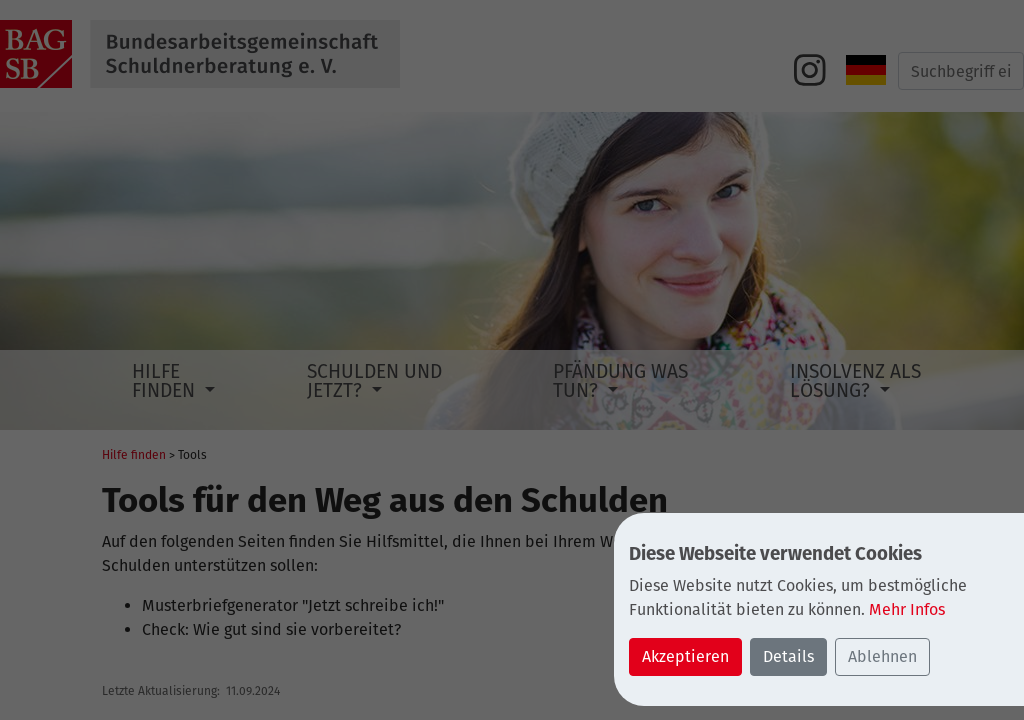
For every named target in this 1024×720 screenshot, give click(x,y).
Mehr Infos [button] (907, 609)
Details (788, 656)
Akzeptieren (685, 656)
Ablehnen (882, 656)
